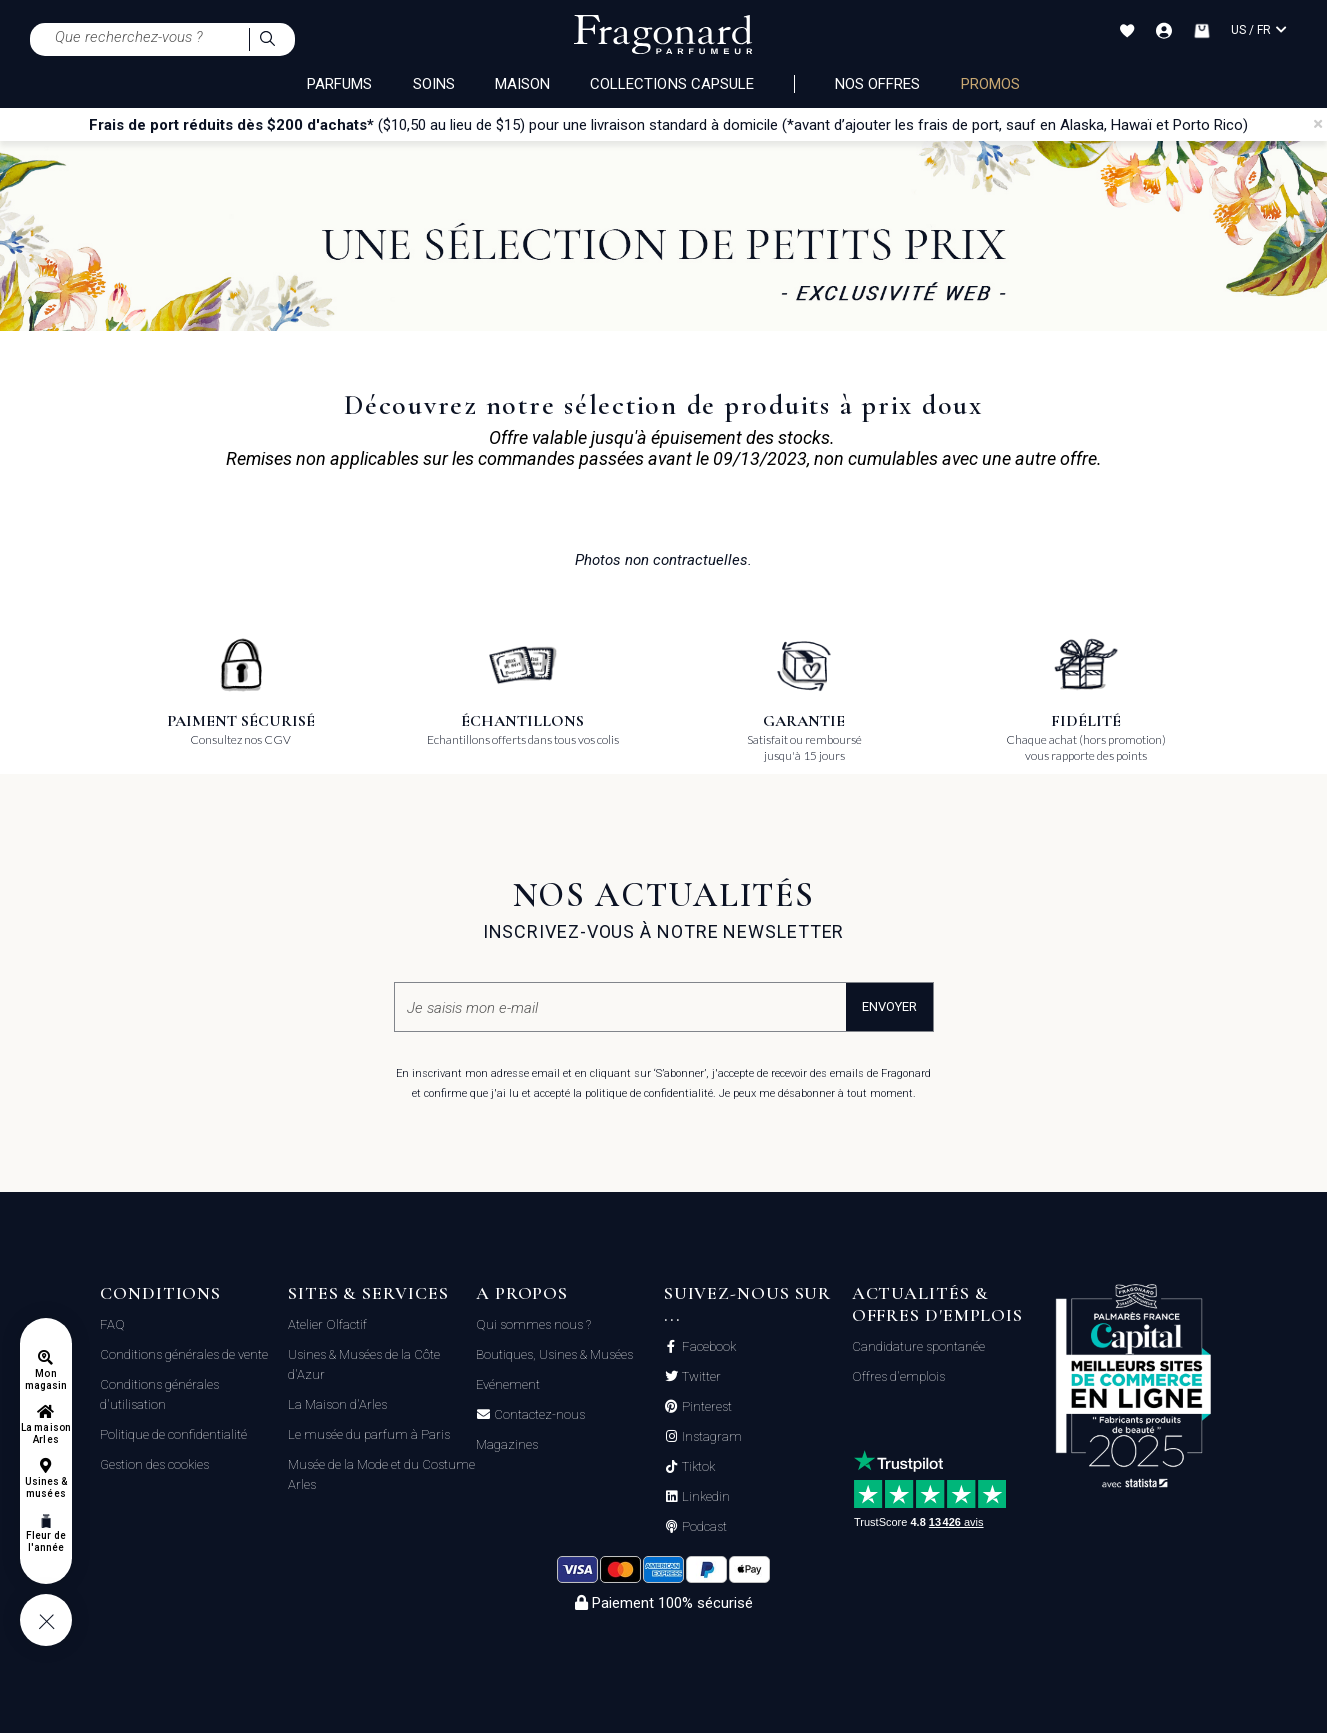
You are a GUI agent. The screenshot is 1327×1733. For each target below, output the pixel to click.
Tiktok (697, 1467)
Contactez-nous (538, 1415)
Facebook (707, 1347)
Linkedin (704, 1497)
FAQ (112, 1324)
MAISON (522, 84)
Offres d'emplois (898, 1376)
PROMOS (990, 84)
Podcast (703, 1527)
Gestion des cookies (154, 1464)
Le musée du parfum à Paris (369, 1434)
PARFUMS (339, 84)
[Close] (1318, 124)
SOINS (434, 84)
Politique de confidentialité (173, 1434)
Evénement (508, 1384)
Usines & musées (46, 1487)
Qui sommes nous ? (533, 1324)
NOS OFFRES (878, 84)
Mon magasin (46, 1379)
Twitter (700, 1377)
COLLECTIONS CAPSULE (672, 84)
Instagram (710, 1437)
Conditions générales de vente (184, 1354)
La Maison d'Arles (337, 1404)
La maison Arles (45, 1433)
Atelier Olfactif (327, 1324)
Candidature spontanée (918, 1346)
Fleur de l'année (45, 1541)
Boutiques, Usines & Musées (554, 1354)
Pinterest (705, 1407)
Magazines (507, 1444)
